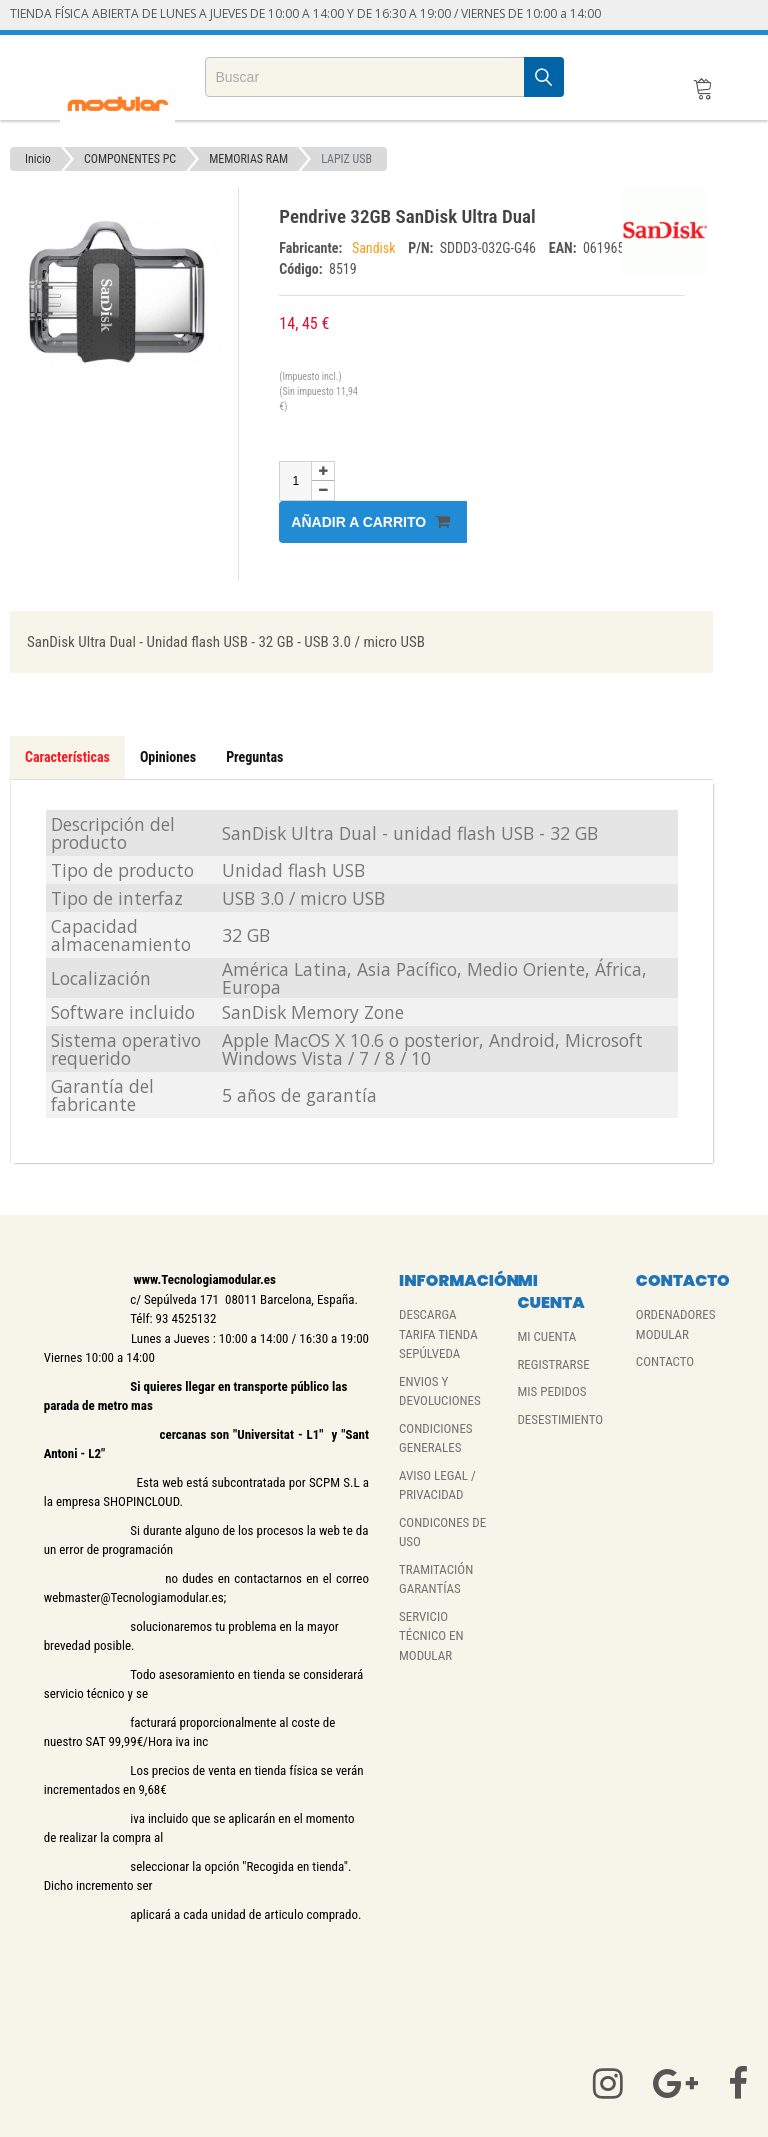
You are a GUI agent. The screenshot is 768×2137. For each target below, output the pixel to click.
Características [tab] (67, 757)
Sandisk (375, 248)
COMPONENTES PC (130, 159)
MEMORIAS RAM (248, 159)
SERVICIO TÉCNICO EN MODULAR (431, 1636)
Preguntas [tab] (254, 757)
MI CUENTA (546, 1336)
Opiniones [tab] (168, 757)
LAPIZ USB (346, 159)
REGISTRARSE (553, 1364)
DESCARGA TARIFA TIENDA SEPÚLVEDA (438, 1334)
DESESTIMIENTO (560, 1419)
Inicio (38, 159)
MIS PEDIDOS (551, 1391)
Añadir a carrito (370, 521)
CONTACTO (665, 1361)
